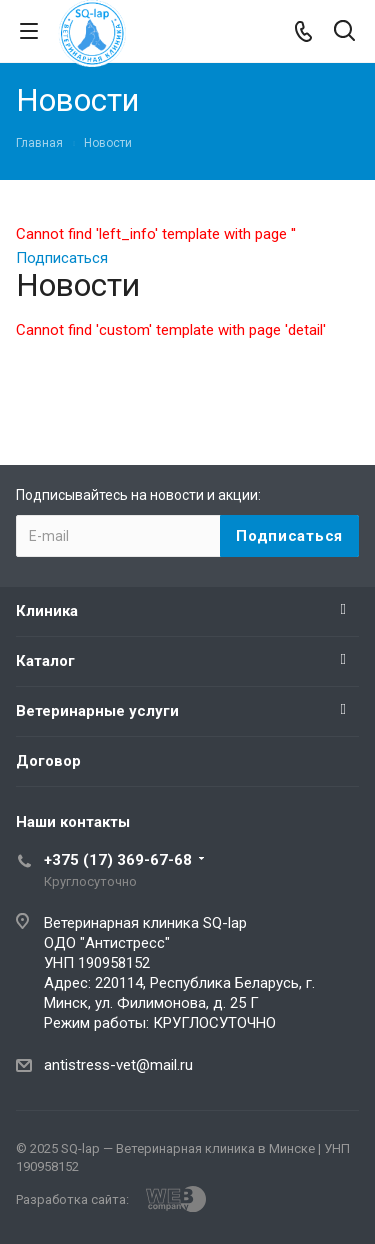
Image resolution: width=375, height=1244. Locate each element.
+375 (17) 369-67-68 (118, 860)
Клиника (47, 611)
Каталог (45, 661)
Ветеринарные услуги (97, 711)
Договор (48, 761)
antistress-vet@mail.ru (118, 1065)
